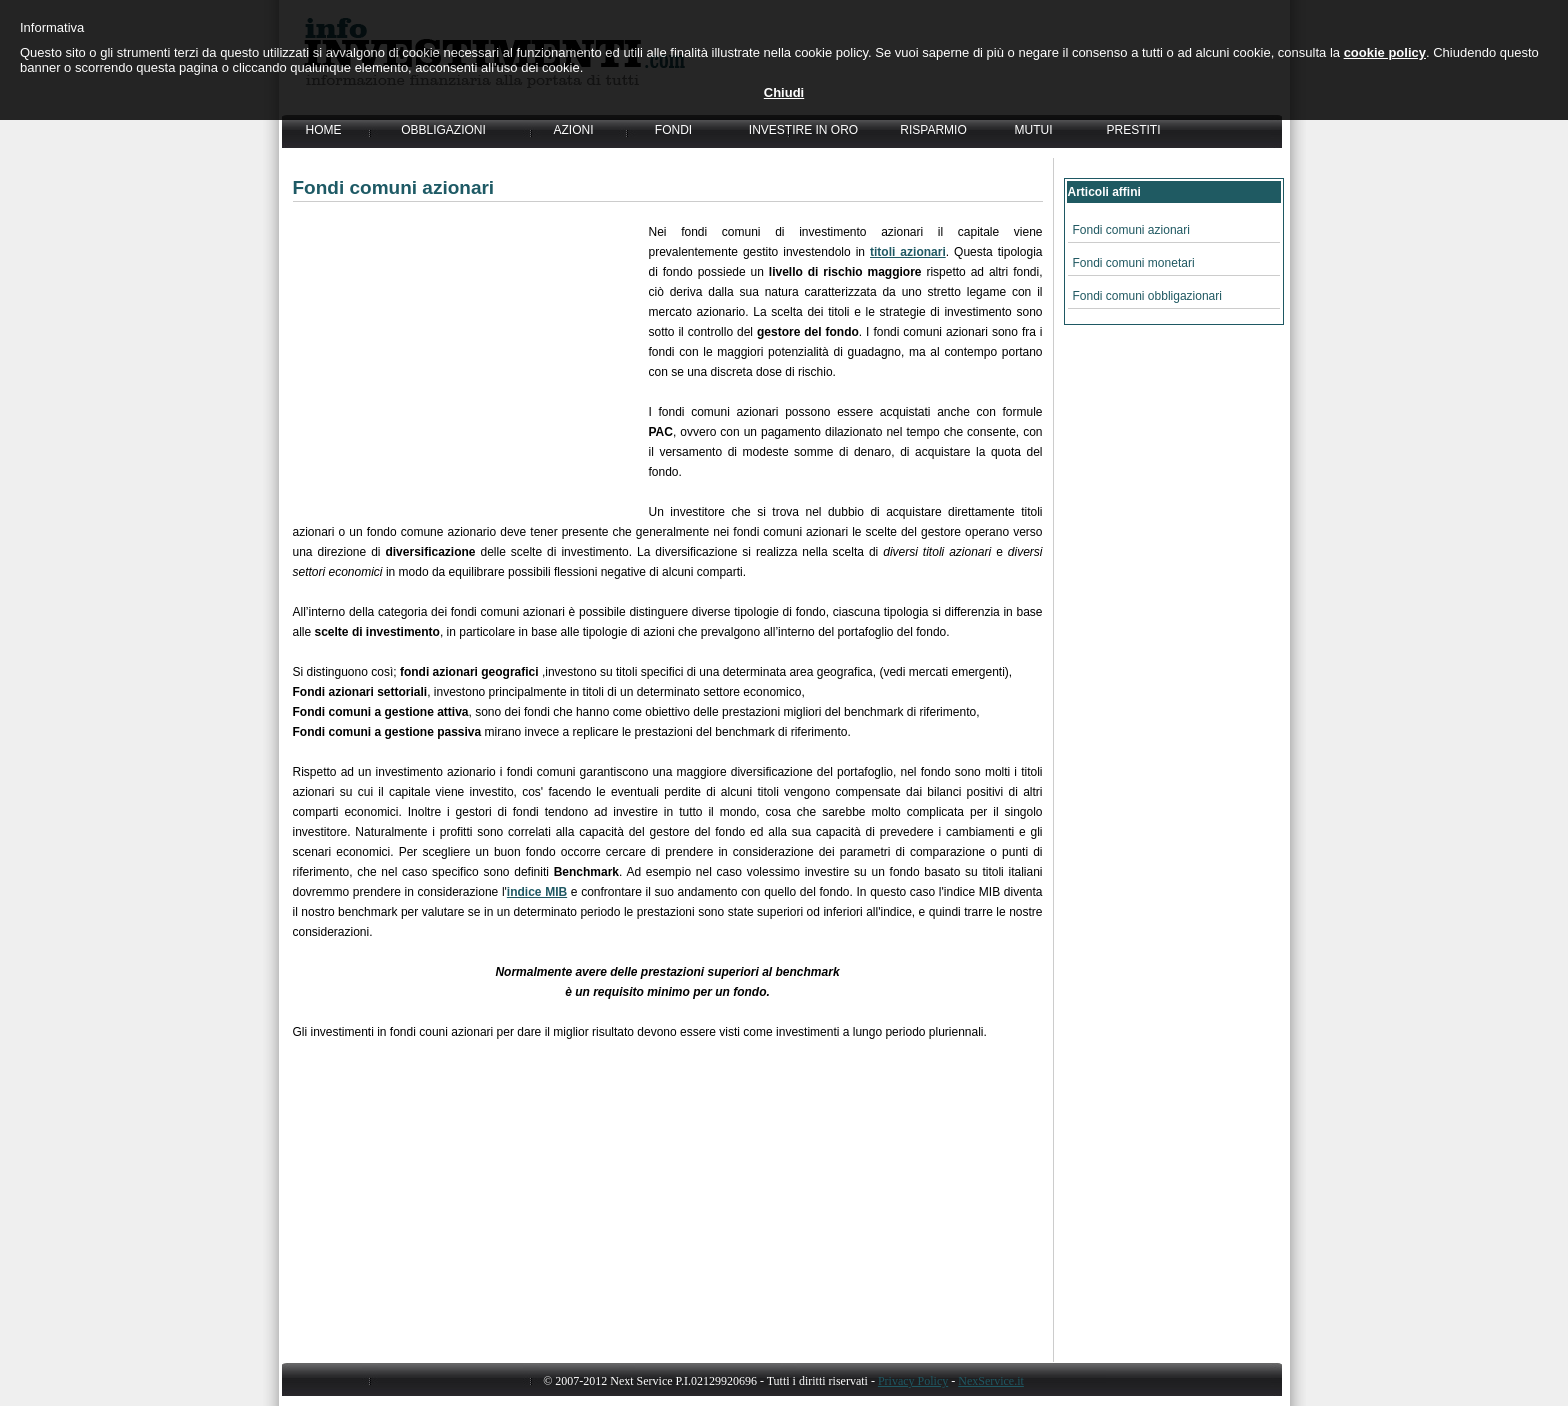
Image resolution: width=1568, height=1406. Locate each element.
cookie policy (1385, 52)
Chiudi (784, 92)
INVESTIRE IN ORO (803, 130)
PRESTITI (1133, 130)
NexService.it (991, 1381)
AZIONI (573, 130)
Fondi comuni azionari (1131, 230)
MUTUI (1034, 130)
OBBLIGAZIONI (443, 130)
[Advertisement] (471, 362)
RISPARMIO (933, 130)
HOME (324, 130)
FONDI (673, 130)
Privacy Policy (913, 1381)
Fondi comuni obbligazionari (1147, 296)
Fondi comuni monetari (1134, 263)
